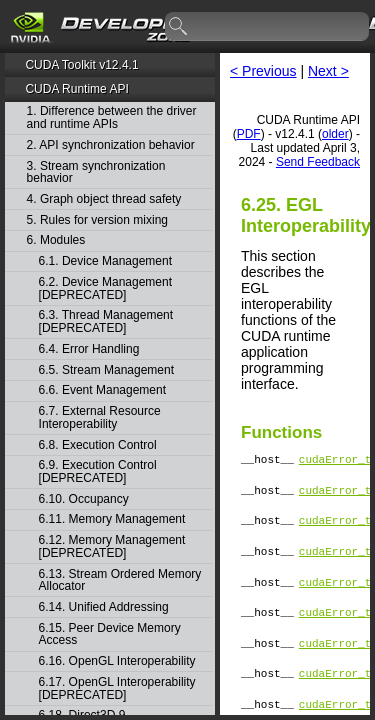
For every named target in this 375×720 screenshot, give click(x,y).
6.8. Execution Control (98, 445)
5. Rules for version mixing (97, 220)
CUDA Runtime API (76, 89)
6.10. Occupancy (84, 499)
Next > (328, 71)
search (179, 27)
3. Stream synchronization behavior (96, 172)
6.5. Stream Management (106, 370)
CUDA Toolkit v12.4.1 (81, 65)
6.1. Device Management (105, 261)
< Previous (263, 71)
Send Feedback (318, 162)
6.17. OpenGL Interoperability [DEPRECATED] (117, 688)
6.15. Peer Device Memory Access (110, 634)
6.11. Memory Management (112, 519)
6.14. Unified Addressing (104, 607)
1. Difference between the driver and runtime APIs (112, 117)
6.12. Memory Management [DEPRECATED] (112, 546)
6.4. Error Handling (89, 349)
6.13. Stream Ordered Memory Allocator (120, 580)
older (335, 134)
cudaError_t (335, 461)
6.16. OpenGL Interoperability (117, 661)
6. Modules (56, 240)
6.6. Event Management (102, 390)
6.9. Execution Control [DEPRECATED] (98, 471)
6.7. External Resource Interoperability (100, 417)
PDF (249, 134)
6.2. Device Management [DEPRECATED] (105, 288)
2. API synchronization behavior (111, 145)
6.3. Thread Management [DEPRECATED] (106, 321)
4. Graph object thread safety (104, 199)
